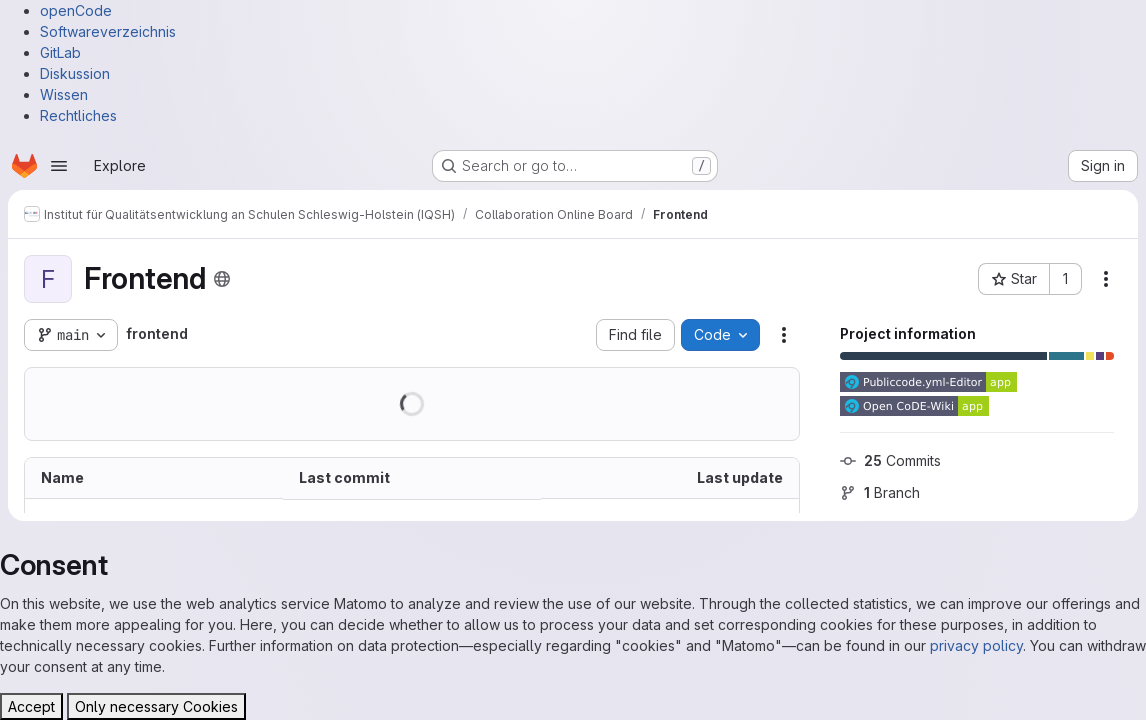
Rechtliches (78, 115)
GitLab (60, 52)
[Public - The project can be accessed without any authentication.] (222, 279)
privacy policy (976, 645)
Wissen (64, 94)
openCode (76, 10)
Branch (880, 492)
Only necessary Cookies (156, 706)
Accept (31, 706)
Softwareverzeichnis (108, 31)
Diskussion (75, 73)
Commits (890, 460)
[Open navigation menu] (59, 166)
